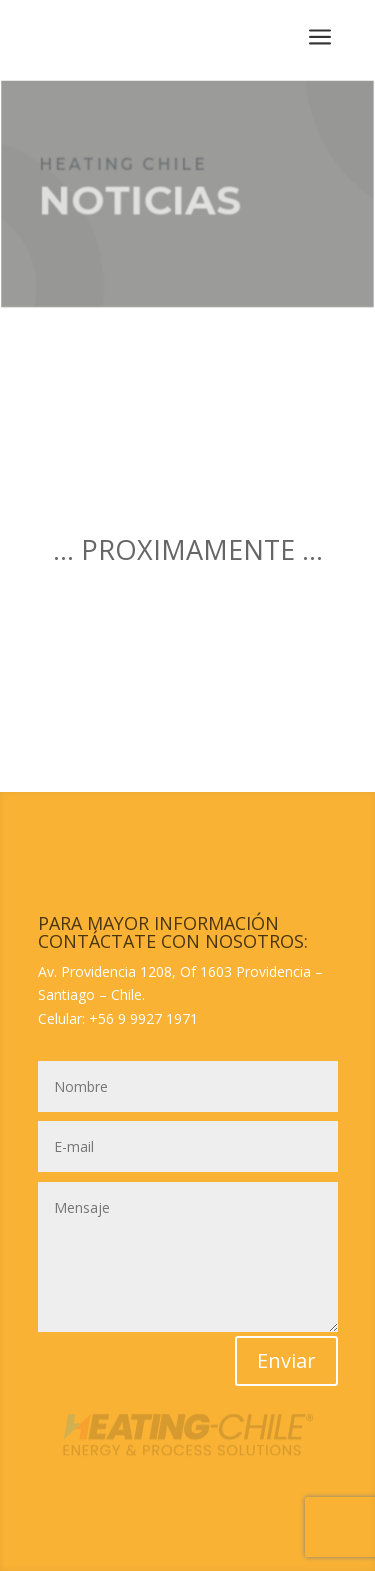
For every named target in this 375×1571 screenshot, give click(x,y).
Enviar (286, 1360)
